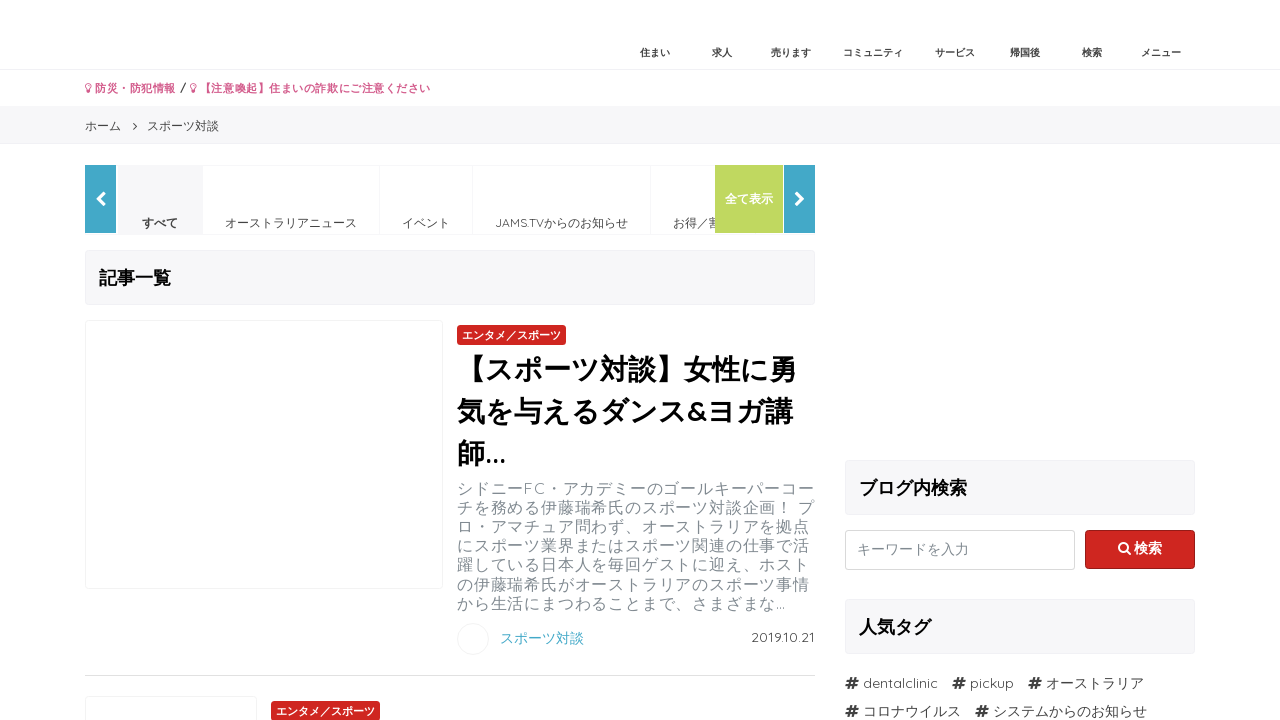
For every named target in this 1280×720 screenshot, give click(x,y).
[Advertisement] (1020, 305)
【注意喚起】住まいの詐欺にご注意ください (310, 88)
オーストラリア (1095, 683)
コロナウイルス (912, 711)
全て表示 (749, 198)
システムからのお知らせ (1070, 711)
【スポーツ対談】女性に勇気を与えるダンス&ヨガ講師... (627, 410)
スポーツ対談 (542, 637)
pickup (992, 683)
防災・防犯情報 (130, 88)
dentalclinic (900, 683)
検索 (1140, 548)
